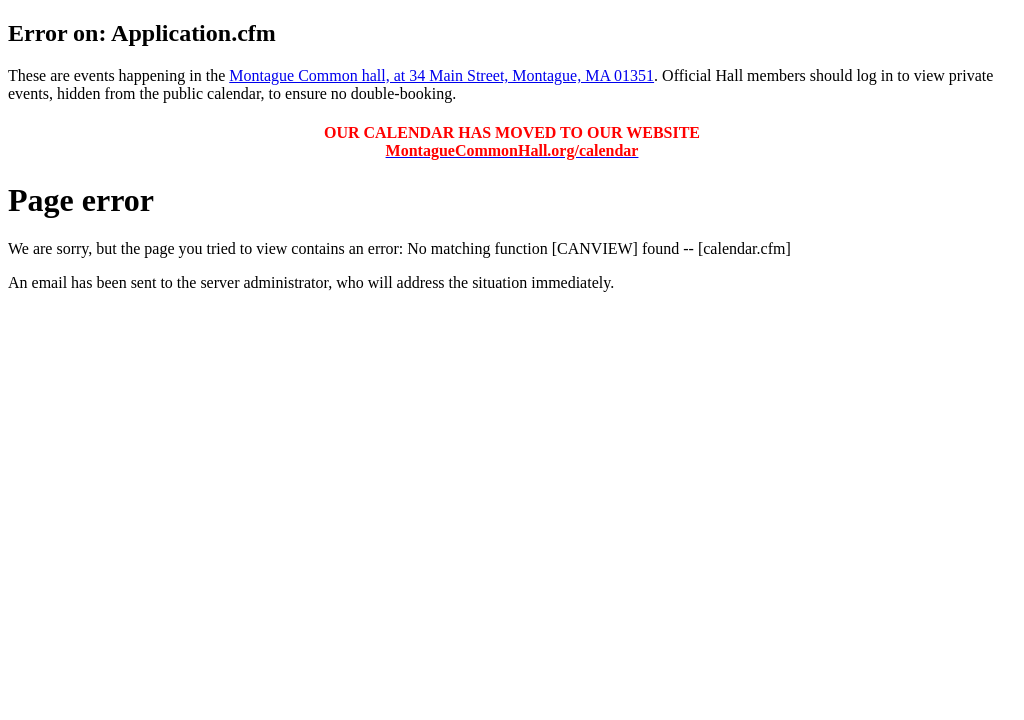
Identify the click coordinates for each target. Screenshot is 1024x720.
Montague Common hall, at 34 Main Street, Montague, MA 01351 (441, 75)
